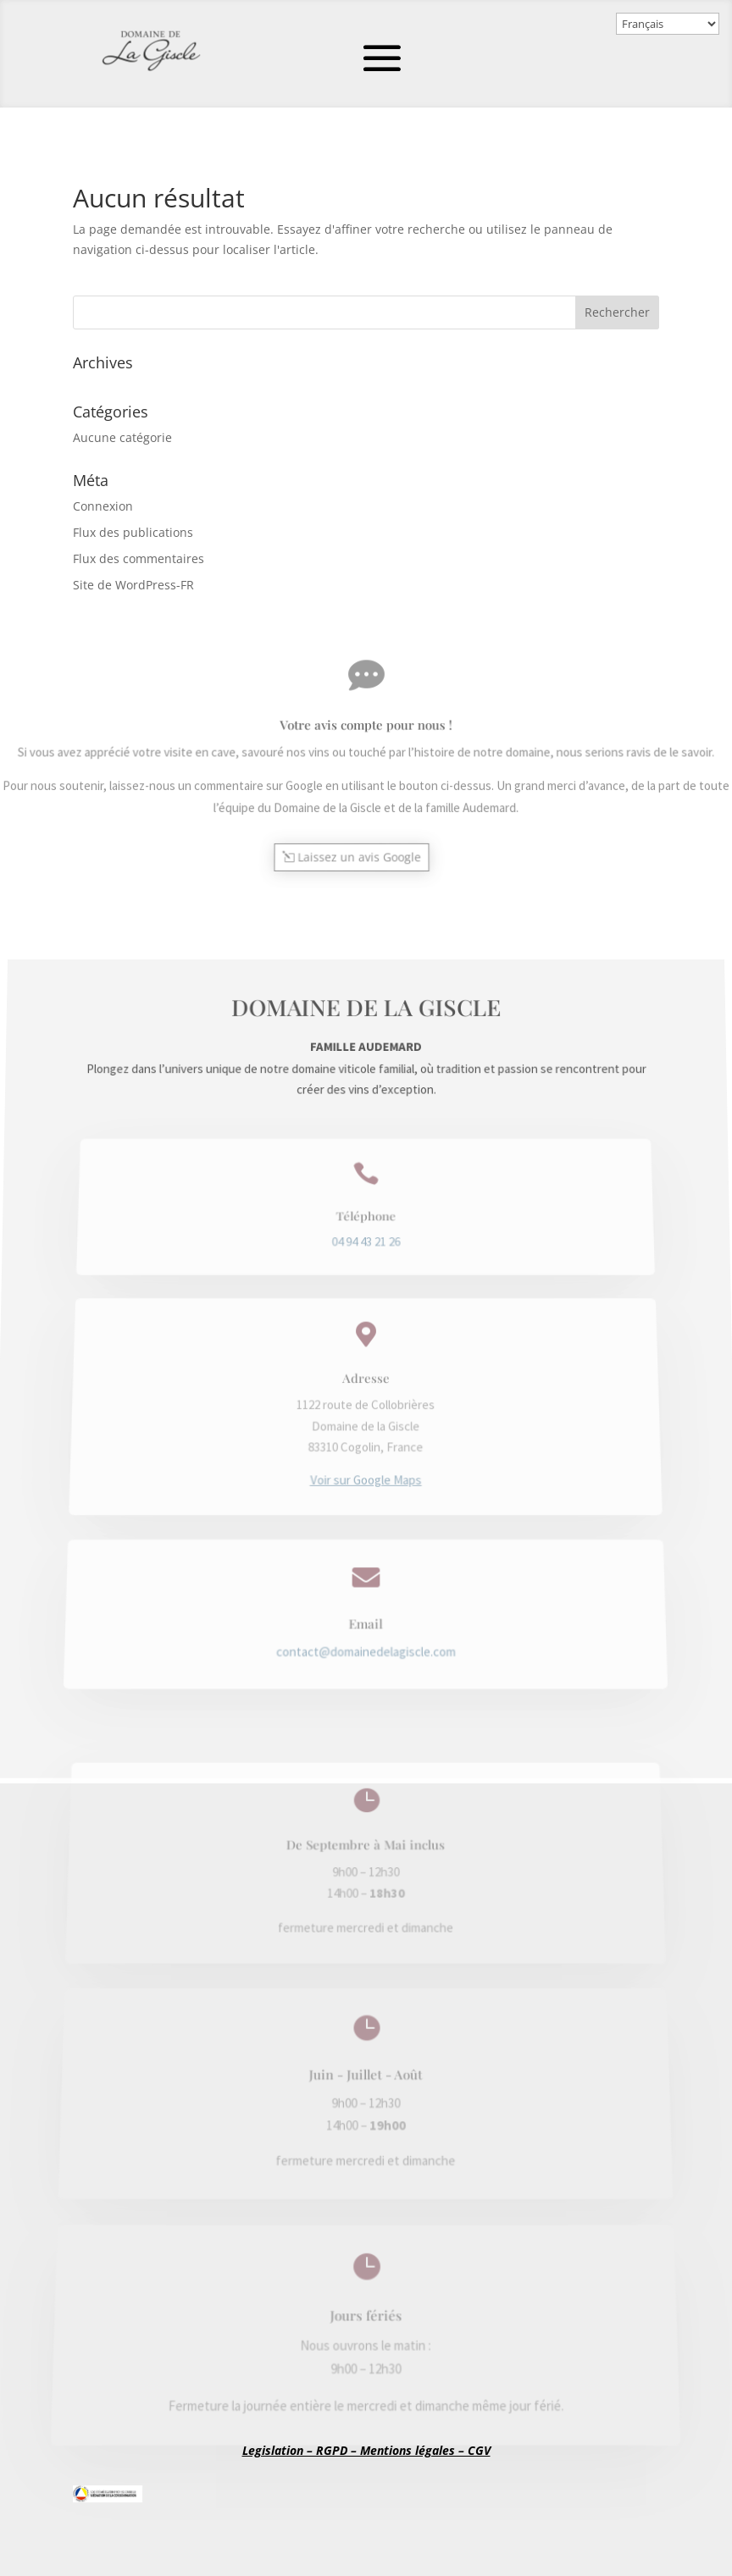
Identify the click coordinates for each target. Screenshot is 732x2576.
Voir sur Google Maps (366, 1449)
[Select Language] (667, 24)
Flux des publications (133, 532)
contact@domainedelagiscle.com (365, 1586)
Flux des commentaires (138, 558)
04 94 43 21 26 (366, 1295)
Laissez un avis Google (359, 845)
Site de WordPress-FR (133, 585)
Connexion (103, 506)
